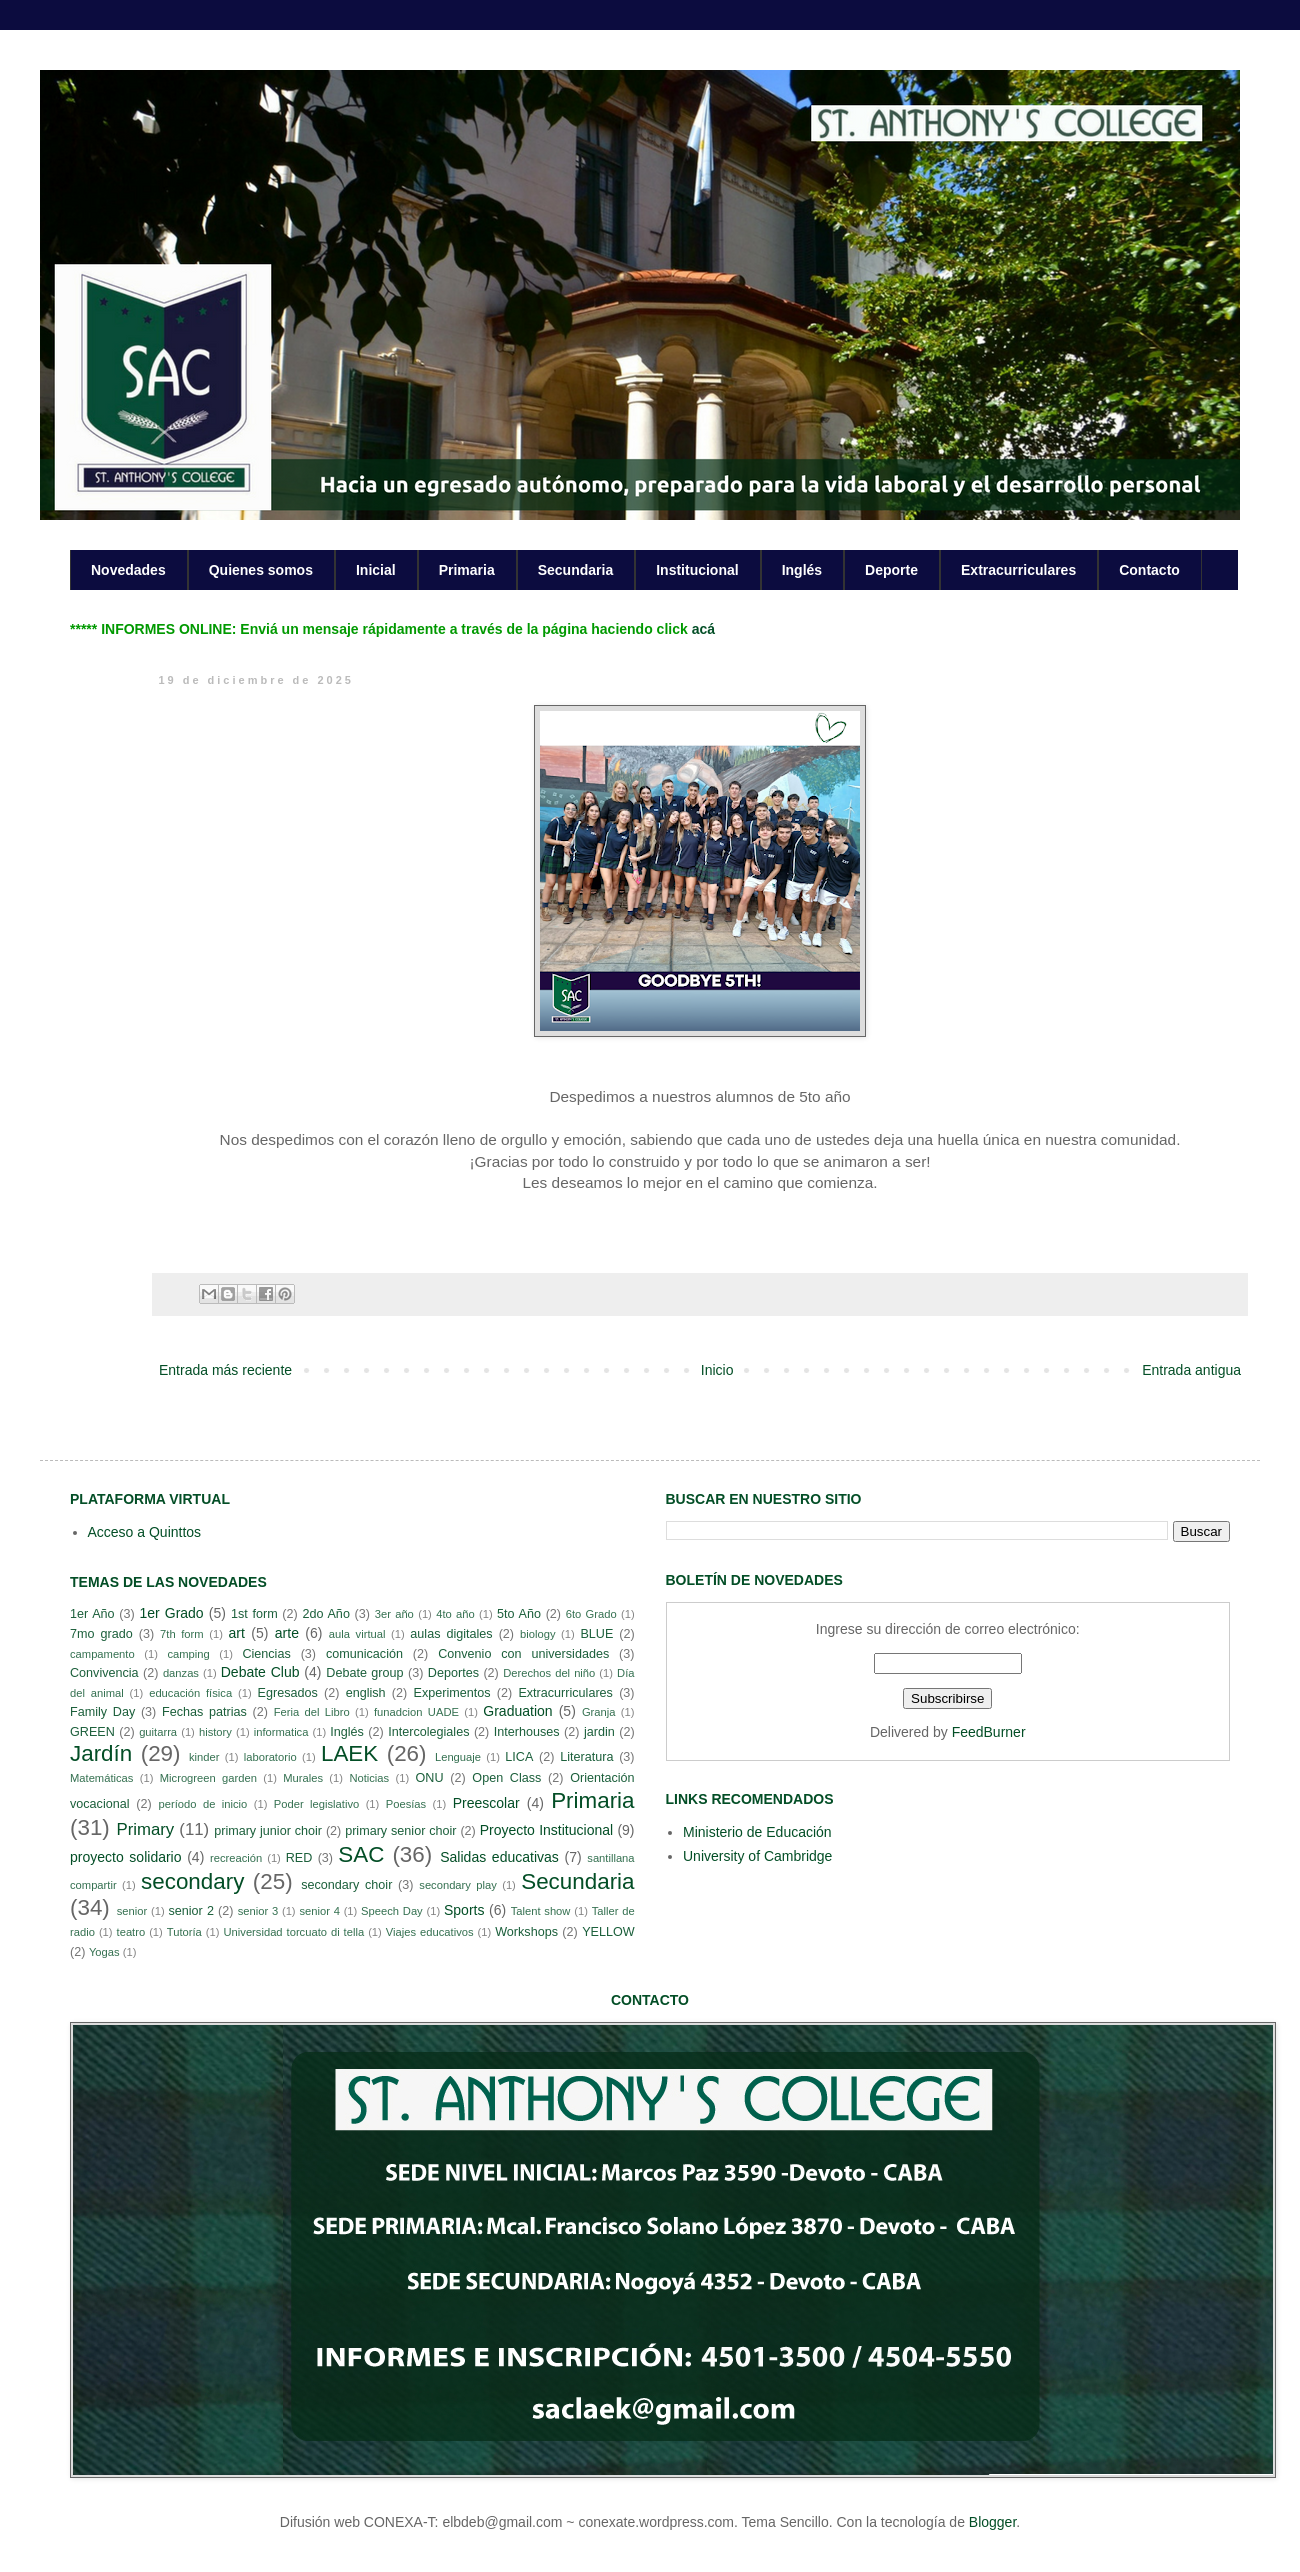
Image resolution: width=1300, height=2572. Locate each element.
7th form (182, 1634)
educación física (190, 1693)
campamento (102, 1654)
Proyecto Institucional (546, 1830)
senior (132, 1911)
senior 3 (258, 1911)
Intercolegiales (428, 1732)
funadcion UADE (416, 1712)
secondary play (458, 1885)
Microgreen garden (208, 1778)
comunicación (364, 1654)
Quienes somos (261, 570)
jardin (599, 1732)
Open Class (506, 1778)
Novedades (128, 570)
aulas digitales (451, 1634)
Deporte (891, 570)
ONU (430, 1778)
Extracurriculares (1018, 570)
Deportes (453, 1673)
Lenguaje (458, 1757)
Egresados (288, 1693)
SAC (361, 1854)
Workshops (526, 1932)
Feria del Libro (312, 1712)
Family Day (102, 1712)
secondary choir (346, 1885)
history (215, 1732)
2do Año (325, 1614)
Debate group (364, 1673)
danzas (181, 1673)
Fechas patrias (204, 1712)
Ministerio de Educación (757, 1832)
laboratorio (270, 1757)
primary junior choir (268, 1831)
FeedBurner (989, 1732)
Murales (303, 1778)
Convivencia (104, 1673)
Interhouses (527, 1732)
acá (703, 629)
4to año (455, 1614)
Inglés (802, 570)
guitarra (158, 1732)
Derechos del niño (549, 1673)
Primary (145, 1829)
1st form (254, 1614)
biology (537, 1634)
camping (188, 1654)
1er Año (92, 1614)
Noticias (369, 1778)
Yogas (104, 1952)
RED (299, 1858)
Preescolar (486, 1803)
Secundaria (575, 570)
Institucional (697, 570)
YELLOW (608, 1932)
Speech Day (392, 1911)
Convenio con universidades (523, 1654)
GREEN (92, 1732)
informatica (281, 1732)
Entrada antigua (1191, 1370)
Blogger (992, 2522)
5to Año (519, 1614)
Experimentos (452, 1693)
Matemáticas (101, 1778)
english (366, 1693)
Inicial (376, 570)
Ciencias (266, 1654)
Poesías (406, 1804)
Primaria (467, 570)
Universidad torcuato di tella (294, 1932)
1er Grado (171, 1613)
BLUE (596, 1634)
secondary (192, 1881)
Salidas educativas (499, 1857)
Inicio (717, 1370)
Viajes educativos (430, 1932)
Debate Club (260, 1672)
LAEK (349, 1753)
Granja (599, 1712)
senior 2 (190, 1911)
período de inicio (203, 1804)
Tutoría (184, 1932)
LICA (519, 1757)
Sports (464, 1910)
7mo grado (101, 1634)
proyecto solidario (126, 1857)
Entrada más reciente (225, 1370)
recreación (236, 1858)
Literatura (586, 1757)
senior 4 (319, 1911)
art (237, 1633)
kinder (204, 1757)
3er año (394, 1614)
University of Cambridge (757, 1856)
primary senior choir (400, 1831)
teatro (131, 1932)
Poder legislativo (316, 1804)
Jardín (101, 1753)
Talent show (541, 1911)
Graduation (517, 1711)
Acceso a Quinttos (145, 1532)
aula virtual (357, 1634)
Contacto (1149, 570)
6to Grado (591, 1614)
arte (287, 1633)
